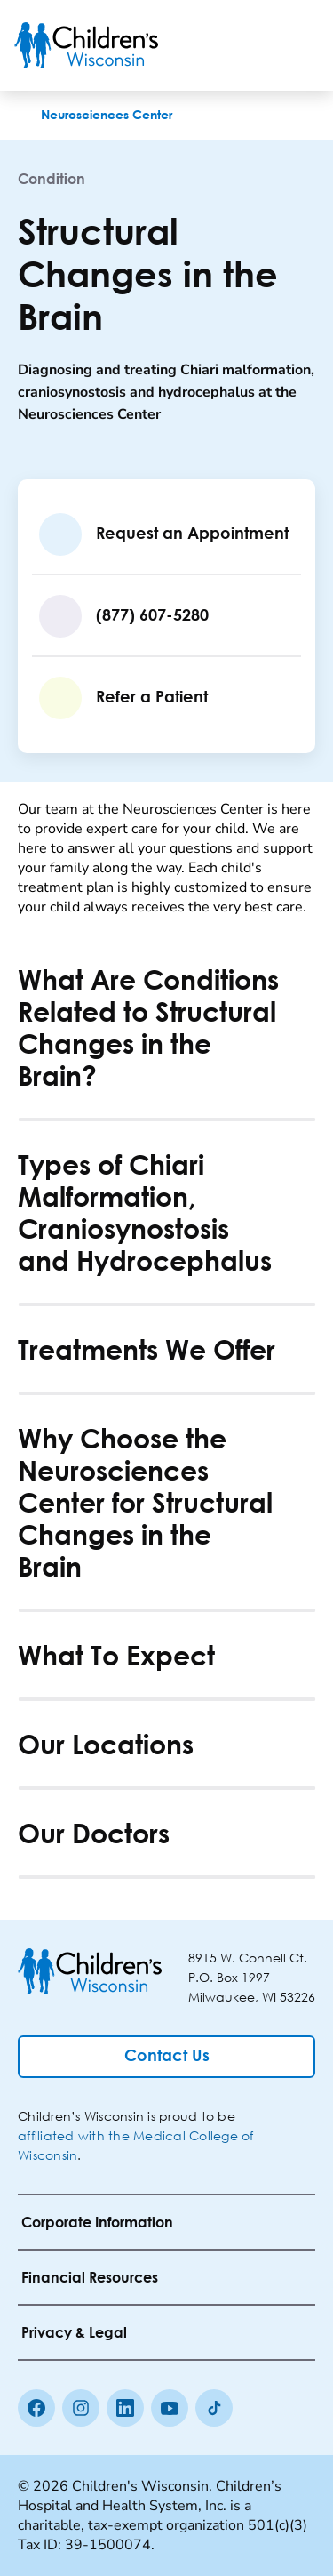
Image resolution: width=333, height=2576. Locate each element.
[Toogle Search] (251, 45)
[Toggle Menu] (297, 45)
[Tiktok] (214, 2408)
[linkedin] (125, 2408)
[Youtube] (169, 2408)
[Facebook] (36, 2408)
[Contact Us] (166, 2056)
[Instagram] (80, 2408)
